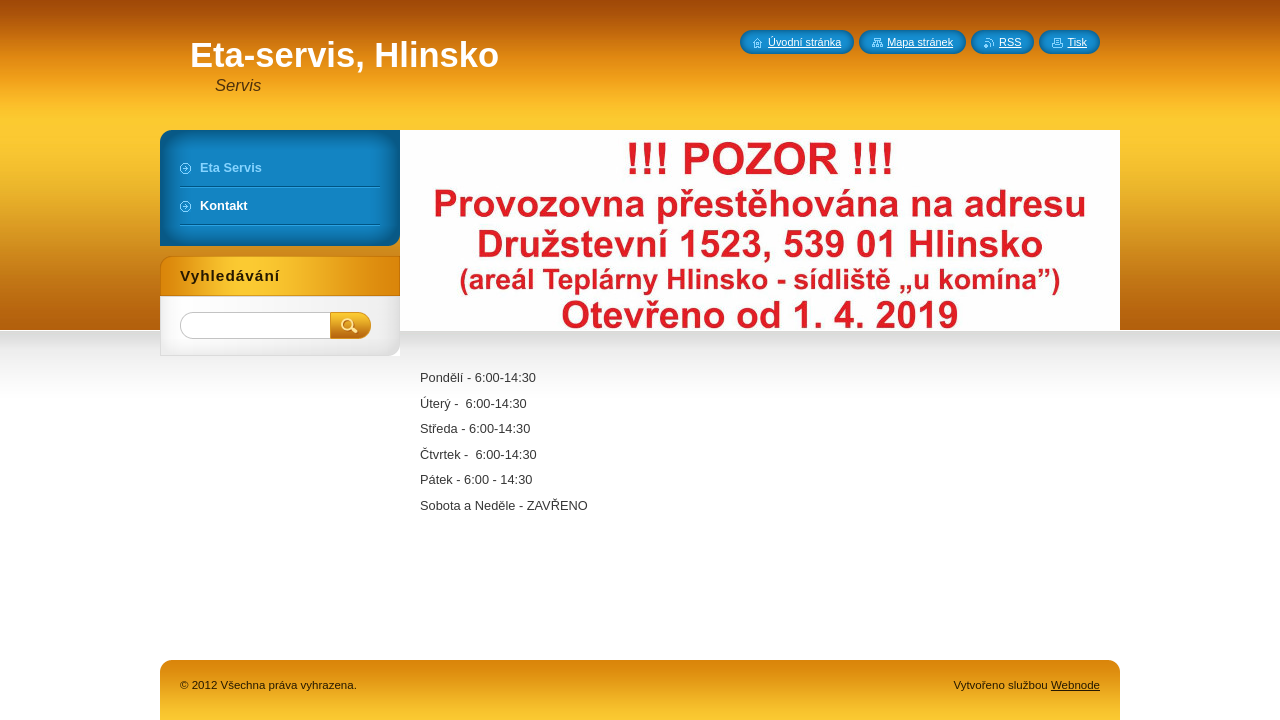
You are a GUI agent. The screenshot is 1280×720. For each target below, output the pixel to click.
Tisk (1077, 42)
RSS (1010, 42)
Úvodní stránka (804, 42)
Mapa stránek (920, 42)
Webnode (1075, 685)
